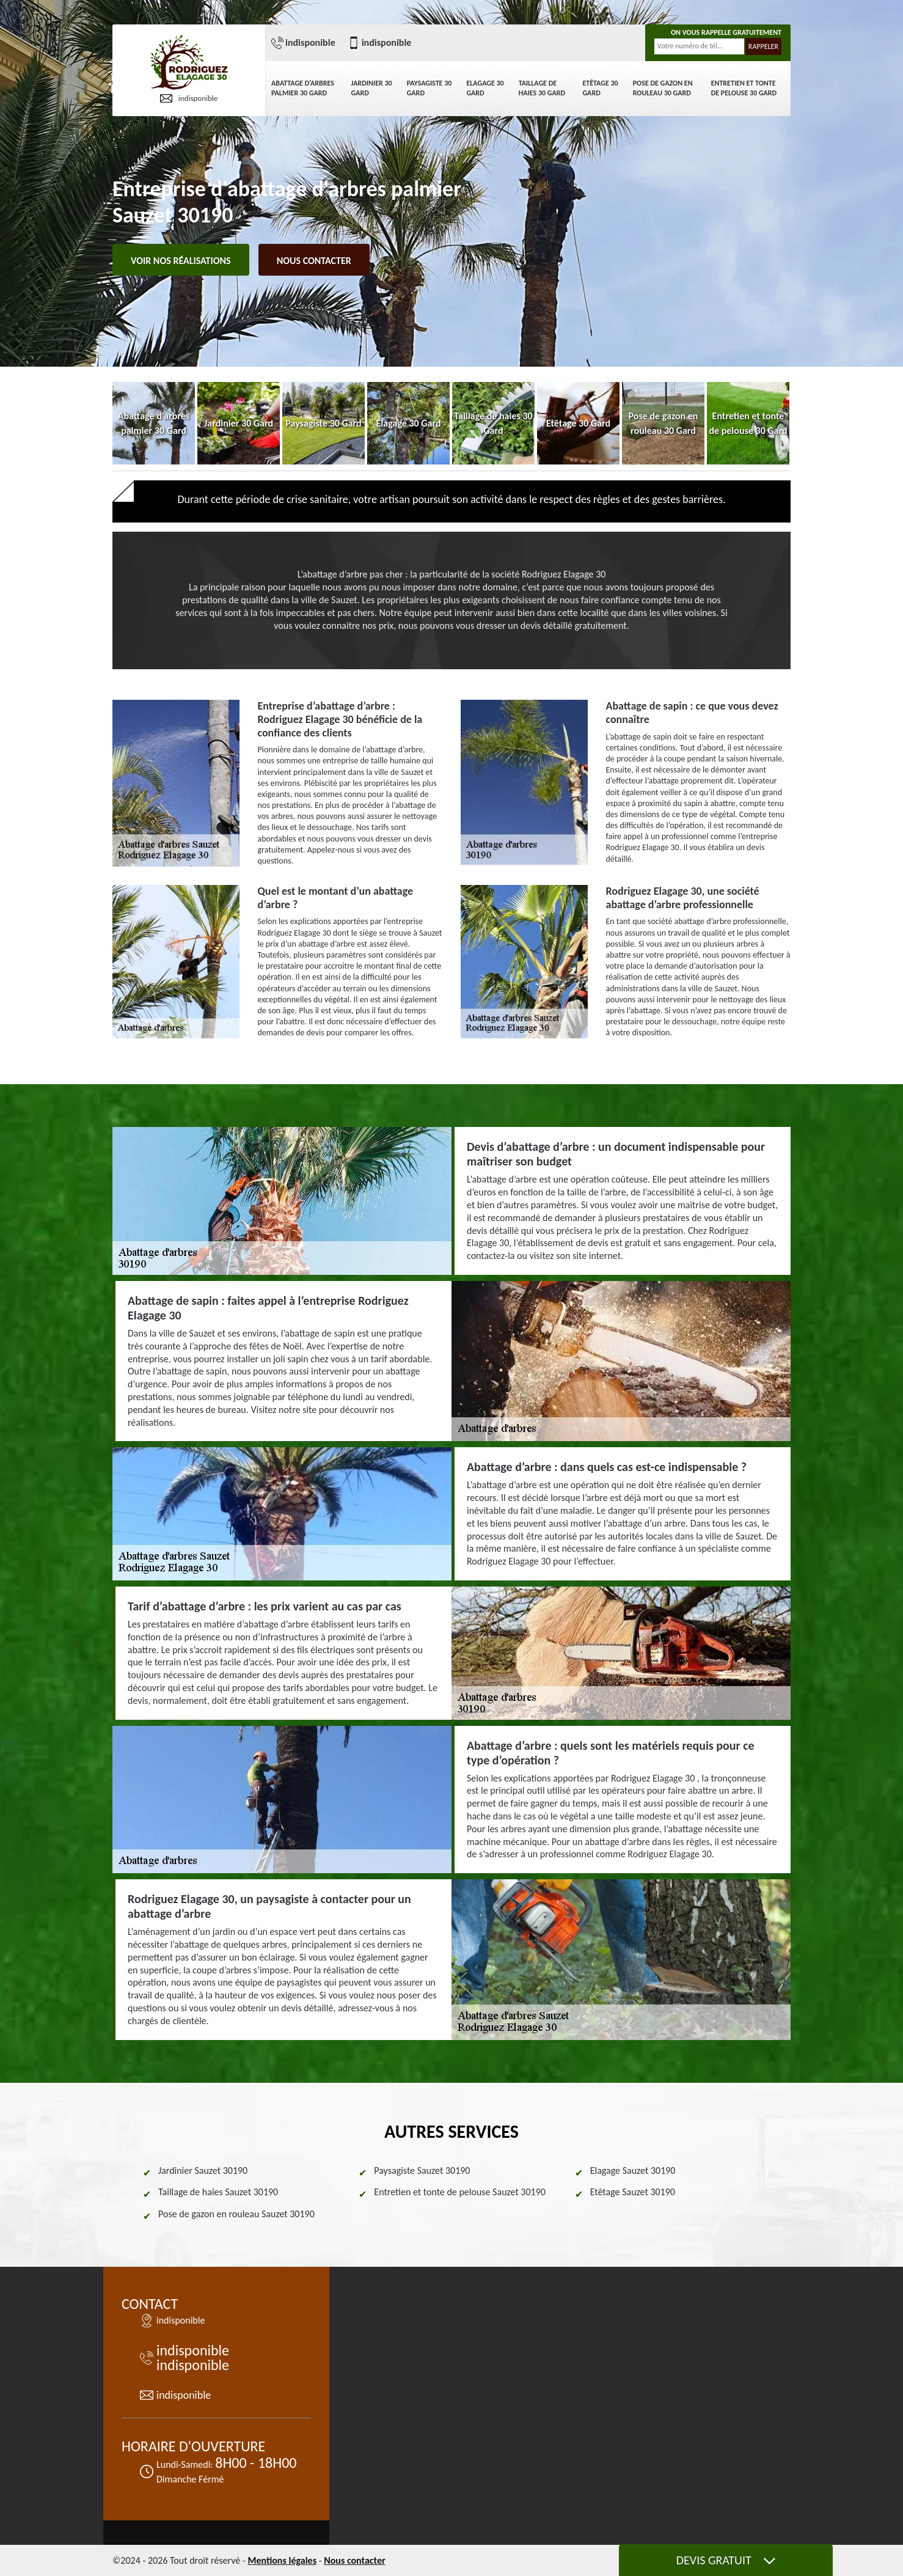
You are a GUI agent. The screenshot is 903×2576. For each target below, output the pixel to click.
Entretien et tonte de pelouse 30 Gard (744, 88)
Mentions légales (281, 2560)
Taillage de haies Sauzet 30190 (218, 2192)
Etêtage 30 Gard (600, 88)
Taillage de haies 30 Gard (542, 88)
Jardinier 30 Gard (371, 88)
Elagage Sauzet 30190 (633, 2170)
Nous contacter (314, 260)
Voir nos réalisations (181, 260)
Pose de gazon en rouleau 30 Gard (663, 88)
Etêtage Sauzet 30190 (632, 2192)
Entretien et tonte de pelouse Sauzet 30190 (460, 2192)
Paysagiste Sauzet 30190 (422, 2170)
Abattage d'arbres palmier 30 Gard (302, 88)
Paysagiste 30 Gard (429, 88)
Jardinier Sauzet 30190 (202, 2170)
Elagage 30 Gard (484, 88)
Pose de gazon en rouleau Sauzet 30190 (236, 2214)
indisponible (189, 98)
